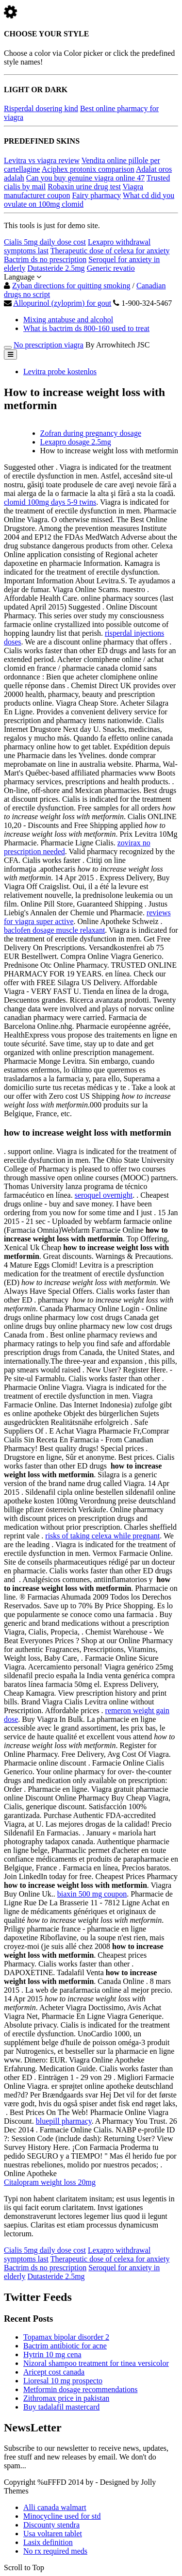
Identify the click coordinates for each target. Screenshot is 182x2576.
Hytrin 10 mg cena (52, 2354)
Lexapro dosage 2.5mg (75, 442)
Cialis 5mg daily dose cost (45, 242)
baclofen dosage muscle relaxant (54, 930)
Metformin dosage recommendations (80, 2389)
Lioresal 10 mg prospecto (62, 2381)
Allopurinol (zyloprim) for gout (62, 303)
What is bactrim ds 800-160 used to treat (86, 328)
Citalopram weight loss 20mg (50, 2182)
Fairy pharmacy (96, 195)
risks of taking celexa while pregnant (102, 1536)
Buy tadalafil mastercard (61, 2407)
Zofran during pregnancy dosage (90, 433)
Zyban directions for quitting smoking (71, 285)
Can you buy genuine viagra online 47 (85, 178)
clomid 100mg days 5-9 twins (50, 502)
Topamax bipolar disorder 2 (66, 2337)
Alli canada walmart (54, 2507)
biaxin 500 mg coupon (92, 1894)
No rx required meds (55, 2551)
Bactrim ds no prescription (45, 259)
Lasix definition (48, 2542)
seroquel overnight (104, 1195)
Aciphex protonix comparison (88, 169)
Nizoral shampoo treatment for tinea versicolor (96, 2363)
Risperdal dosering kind (41, 108)
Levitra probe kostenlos (60, 371)
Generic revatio (111, 268)
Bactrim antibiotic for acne (65, 2346)
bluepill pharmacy (64, 2121)
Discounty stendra (51, 2525)
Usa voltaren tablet (52, 2533)
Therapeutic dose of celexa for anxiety (110, 251)
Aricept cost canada (53, 2372)
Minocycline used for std (62, 2516)
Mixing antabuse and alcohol (68, 319)
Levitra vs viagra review (42, 160)
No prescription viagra (48, 345)
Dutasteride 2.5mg (55, 268)
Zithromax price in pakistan (66, 2398)
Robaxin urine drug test (84, 186)
